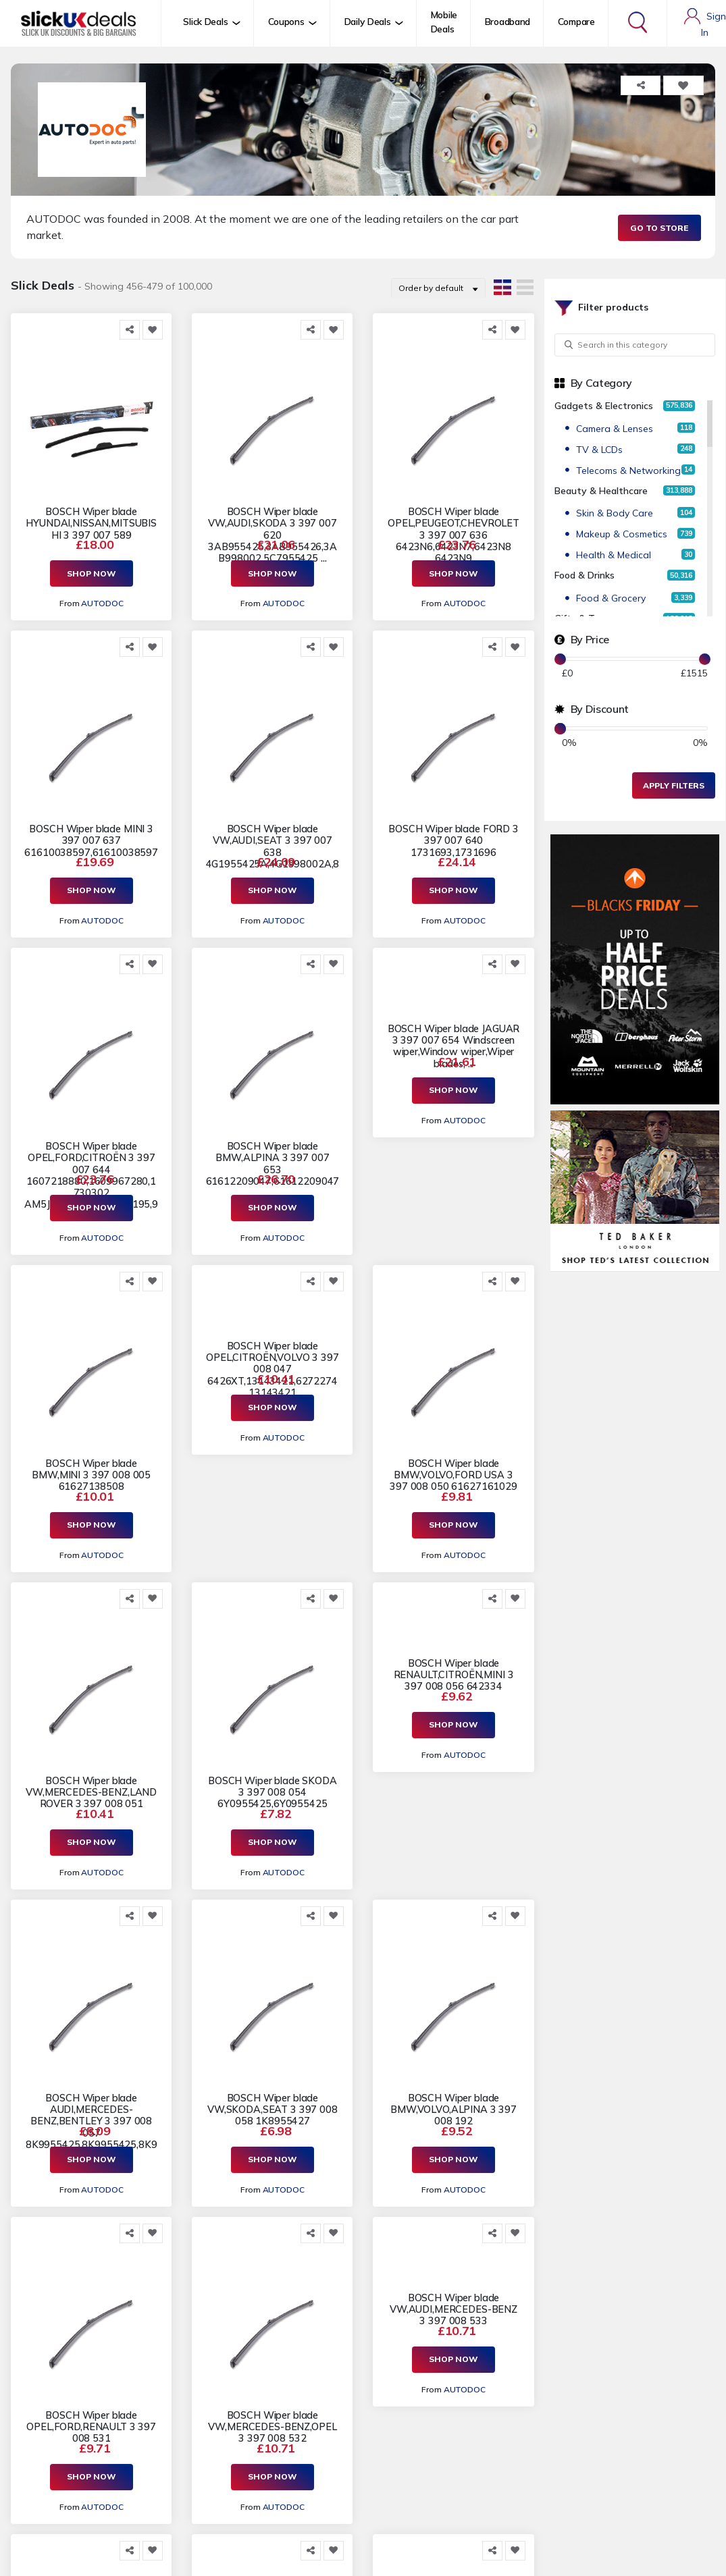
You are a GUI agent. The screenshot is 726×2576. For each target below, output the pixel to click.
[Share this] (130, 330)
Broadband (507, 22)
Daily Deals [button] (367, 22)
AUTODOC (102, 603)
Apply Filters (673, 785)
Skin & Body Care (614, 513)
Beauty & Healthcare (601, 491)
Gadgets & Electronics (603, 406)
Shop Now (91, 573)
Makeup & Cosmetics (621, 534)
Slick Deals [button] (205, 22)
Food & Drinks (584, 575)
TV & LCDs (599, 450)
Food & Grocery (611, 598)
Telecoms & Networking (628, 470)
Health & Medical (613, 555)
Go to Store (659, 228)
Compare (576, 22)
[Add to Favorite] (152, 330)
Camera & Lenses (614, 429)
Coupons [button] (286, 22)
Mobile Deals (444, 22)
